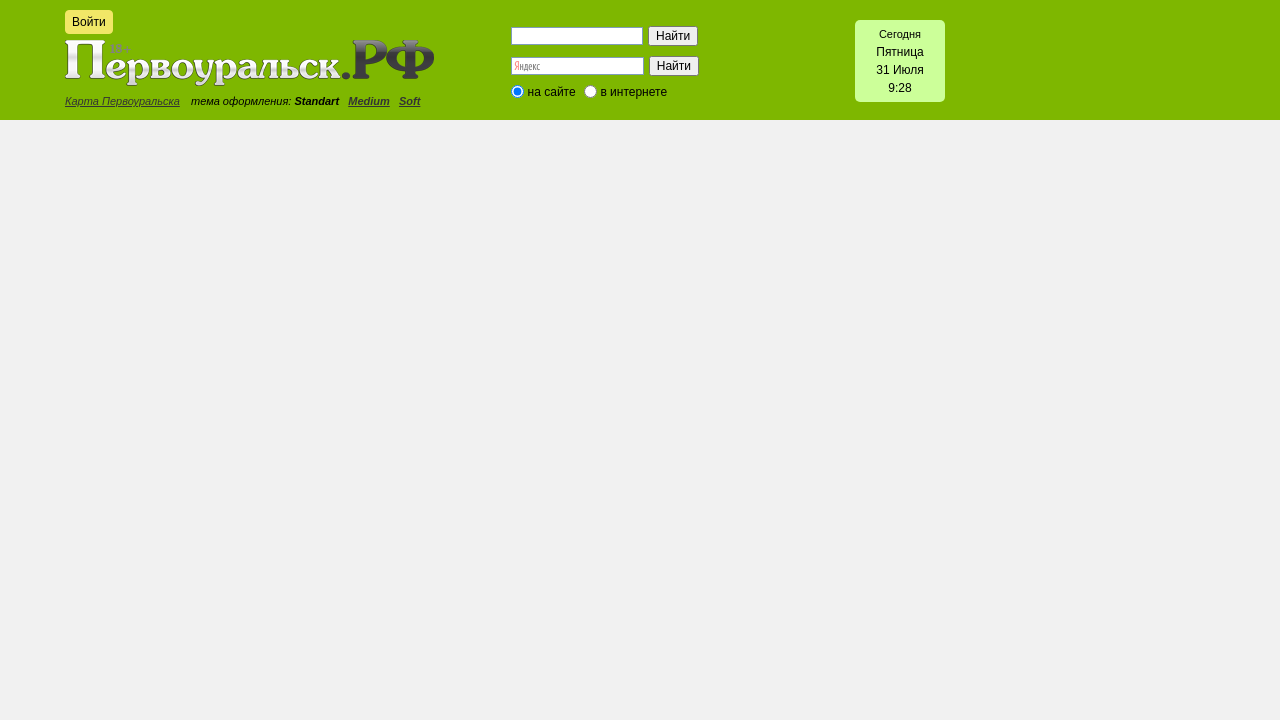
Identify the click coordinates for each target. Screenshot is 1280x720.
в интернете (633, 92)
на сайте (552, 92)
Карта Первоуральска (122, 101)
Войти (89, 22)
